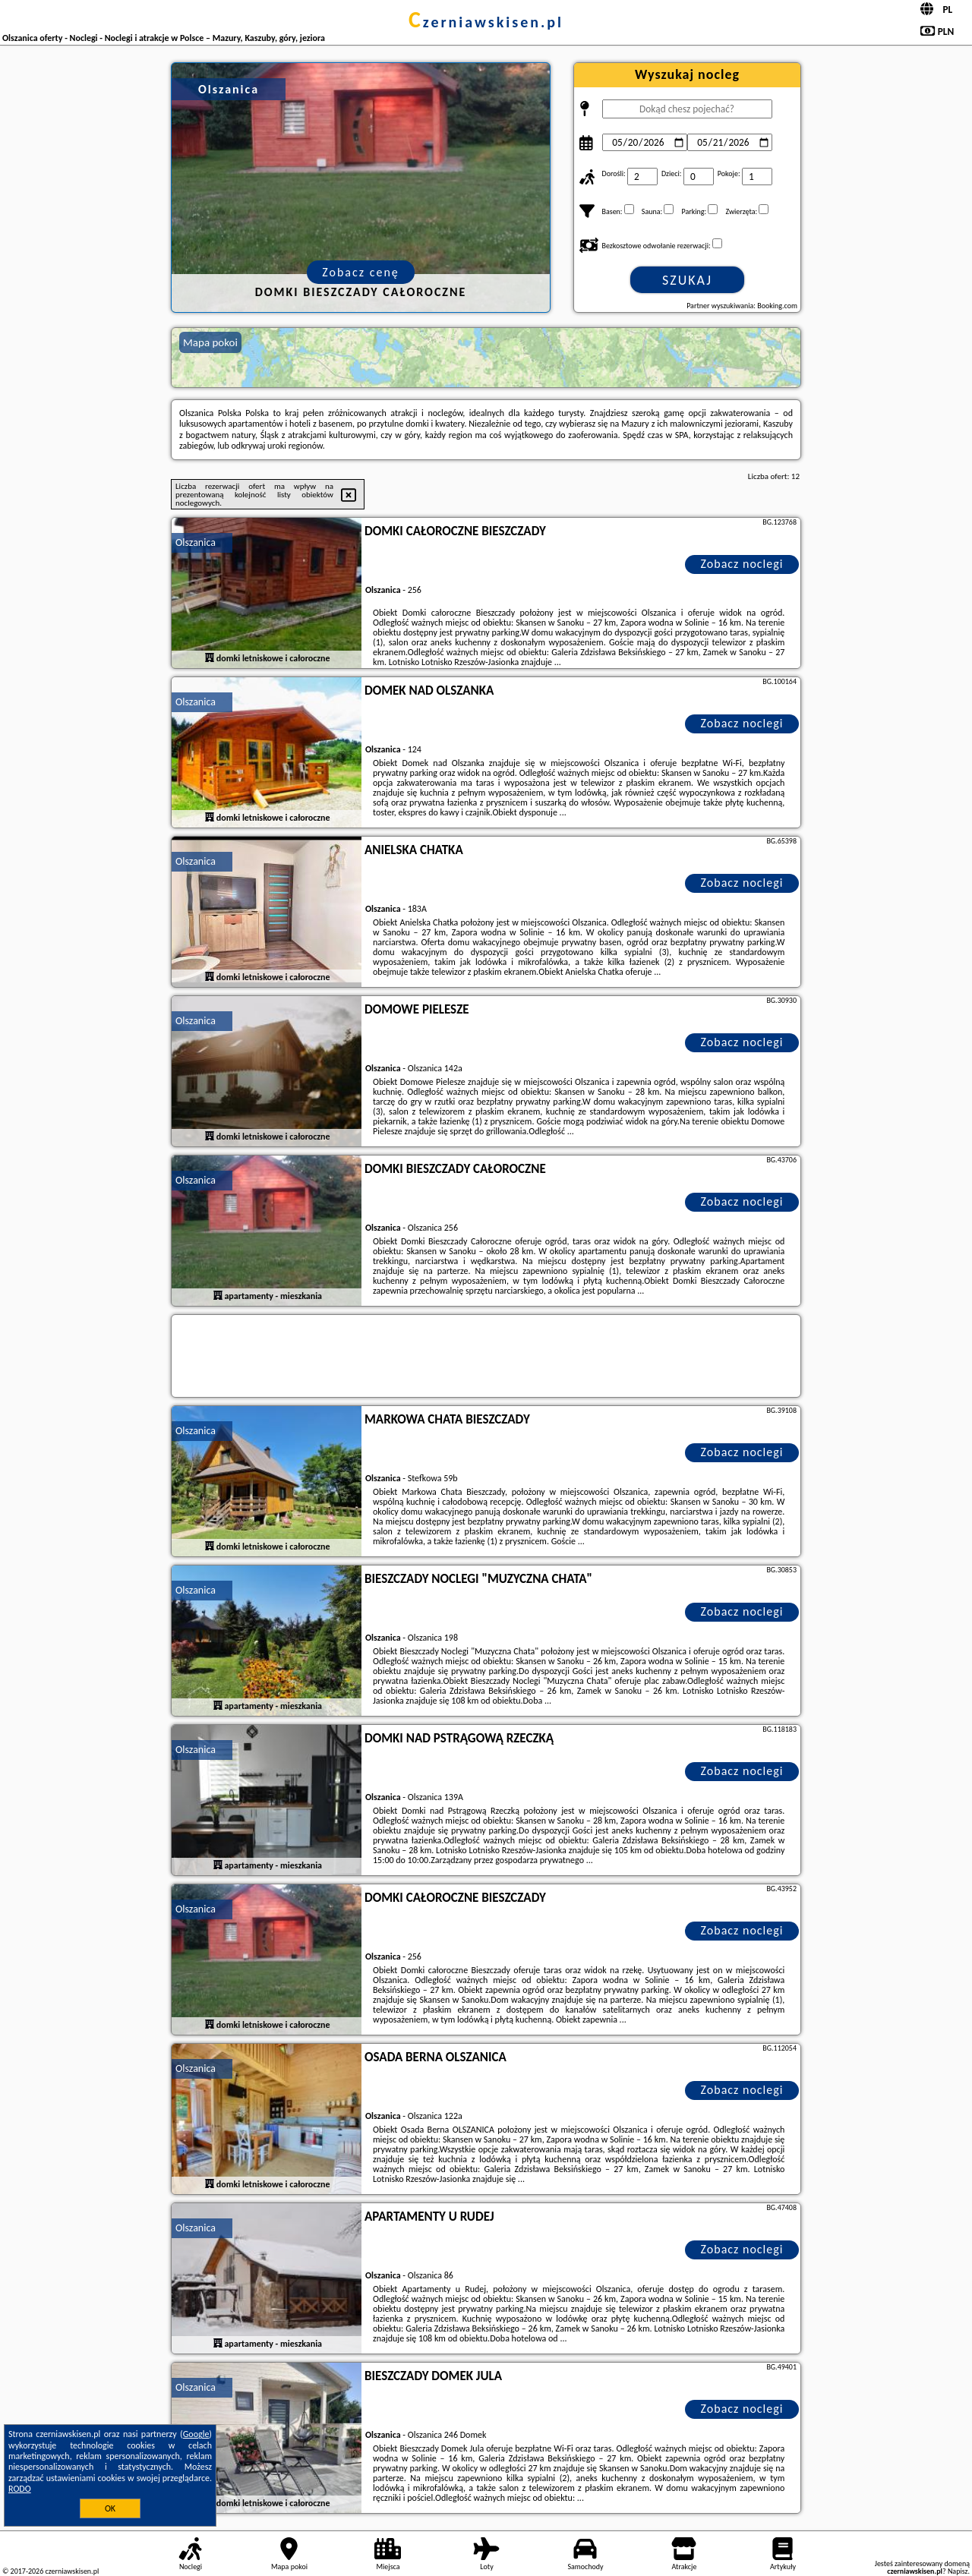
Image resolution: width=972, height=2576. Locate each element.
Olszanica (195, 542)
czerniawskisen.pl (486, 22)
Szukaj (687, 280)
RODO (19, 2488)
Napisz (958, 2571)
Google (196, 2434)
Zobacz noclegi (742, 564)
